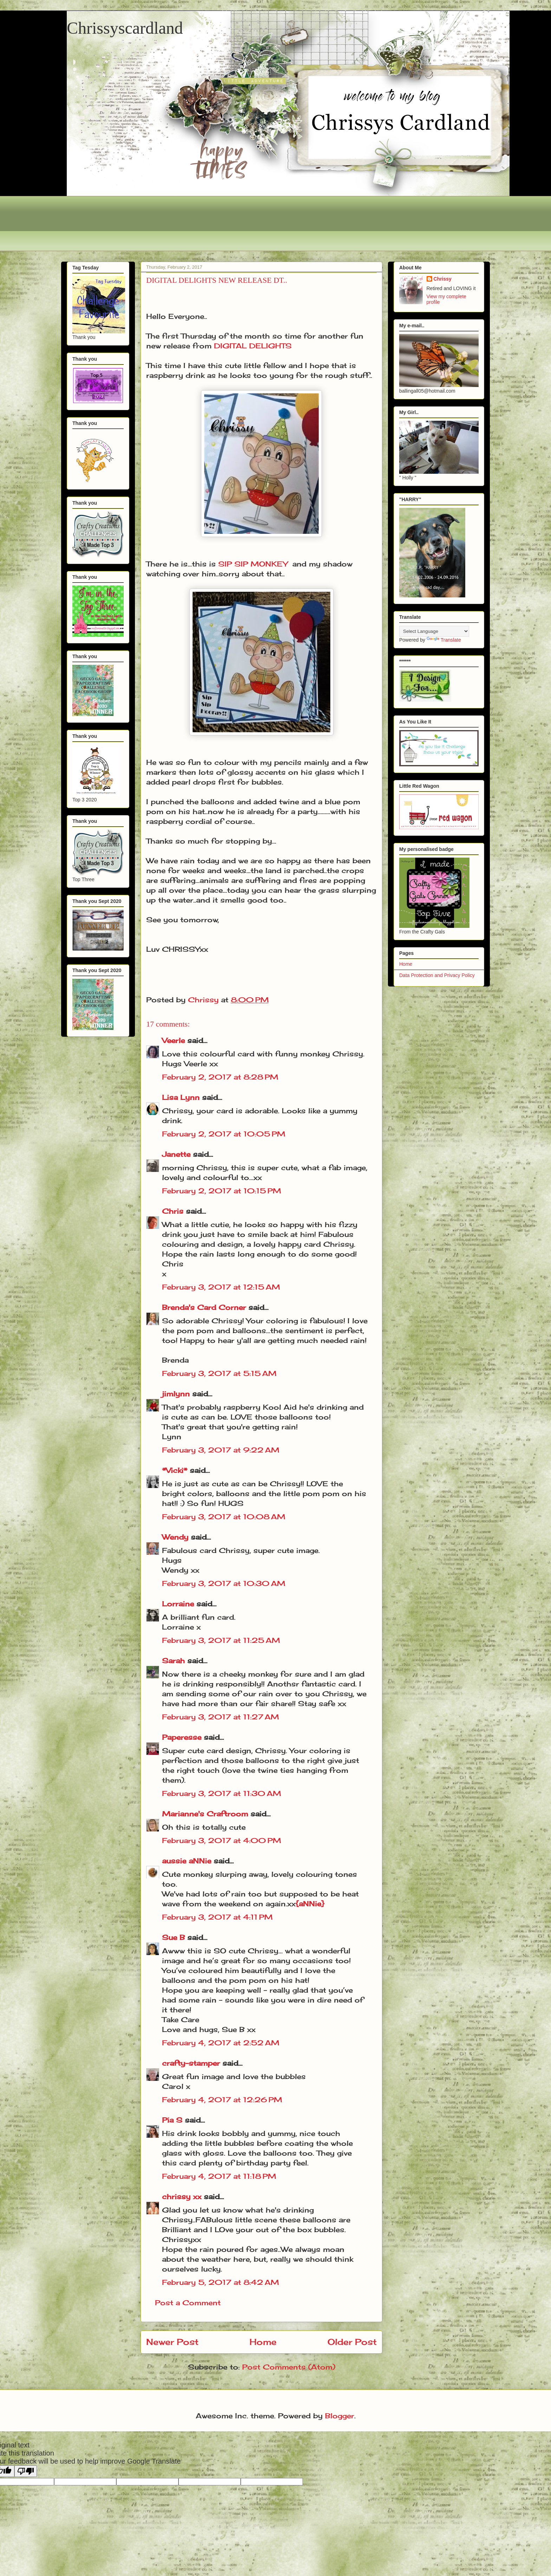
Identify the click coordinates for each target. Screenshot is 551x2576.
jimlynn (176, 1393)
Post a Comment (188, 2302)
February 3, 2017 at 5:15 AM (219, 1373)
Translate (444, 640)
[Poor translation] (25, 2471)
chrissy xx (181, 2196)
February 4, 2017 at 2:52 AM (220, 2042)
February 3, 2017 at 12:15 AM (221, 1287)
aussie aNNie (186, 1860)
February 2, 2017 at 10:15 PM (221, 1190)
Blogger (339, 2415)
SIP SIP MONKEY (252, 563)
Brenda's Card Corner (204, 1307)
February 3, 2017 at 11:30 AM (221, 1793)
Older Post (352, 2341)
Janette (176, 1154)
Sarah (173, 1660)
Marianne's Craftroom (205, 1813)
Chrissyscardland (125, 28)
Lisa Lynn (181, 1097)
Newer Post (172, 2341)
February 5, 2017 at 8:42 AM (220, 2282)
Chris (172, 1211)
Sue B (174, 1937)
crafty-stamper (191, 2063)
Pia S (172, 2120)
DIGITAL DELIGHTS (253, 345)
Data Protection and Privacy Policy (437, 975)
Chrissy (443, 279)
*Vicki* (174, 1470)
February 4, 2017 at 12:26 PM (222, 2099)
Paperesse (181, 1737)
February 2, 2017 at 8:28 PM (220, 1077)
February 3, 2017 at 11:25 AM (221, 1640)
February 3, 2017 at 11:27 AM (220, 1716)
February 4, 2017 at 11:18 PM (219, 2176)
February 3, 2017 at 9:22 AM (220, 1450)
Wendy (175, 1537)
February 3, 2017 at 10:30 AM (223, 1583)
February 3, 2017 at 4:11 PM (217, 1917)
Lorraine (178, 1603)
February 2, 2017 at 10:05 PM (223, 1133)
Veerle (173, 1040)
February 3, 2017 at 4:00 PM (221, 1840)
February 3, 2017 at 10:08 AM (223, 1516)
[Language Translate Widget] (434, 631)
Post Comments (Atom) (288, 2366)
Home (263, 2341)
